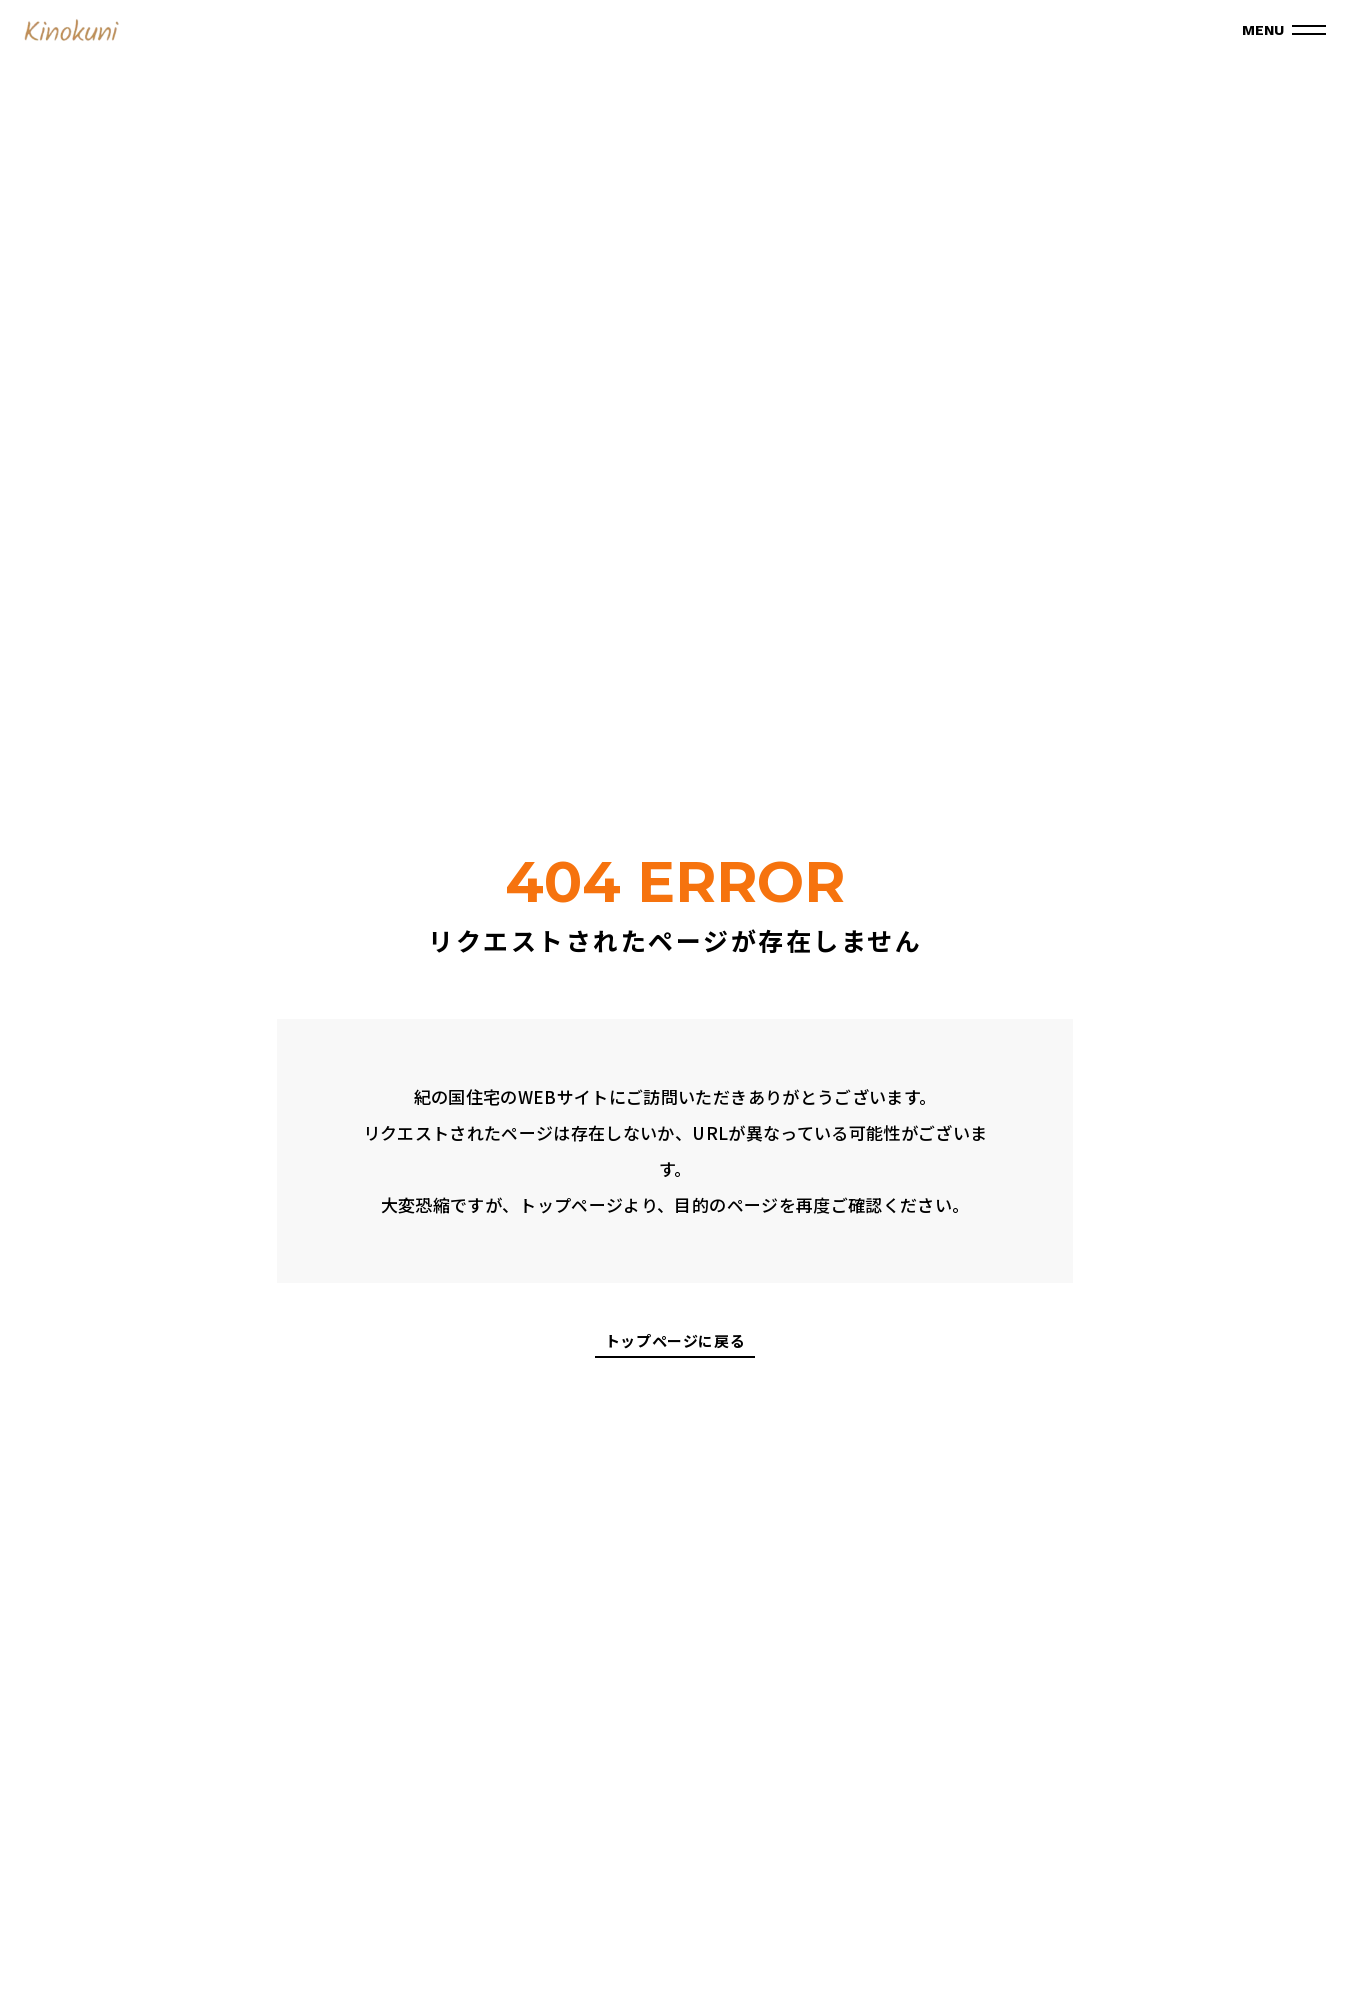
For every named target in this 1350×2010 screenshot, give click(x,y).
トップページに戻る (675, 1342)
